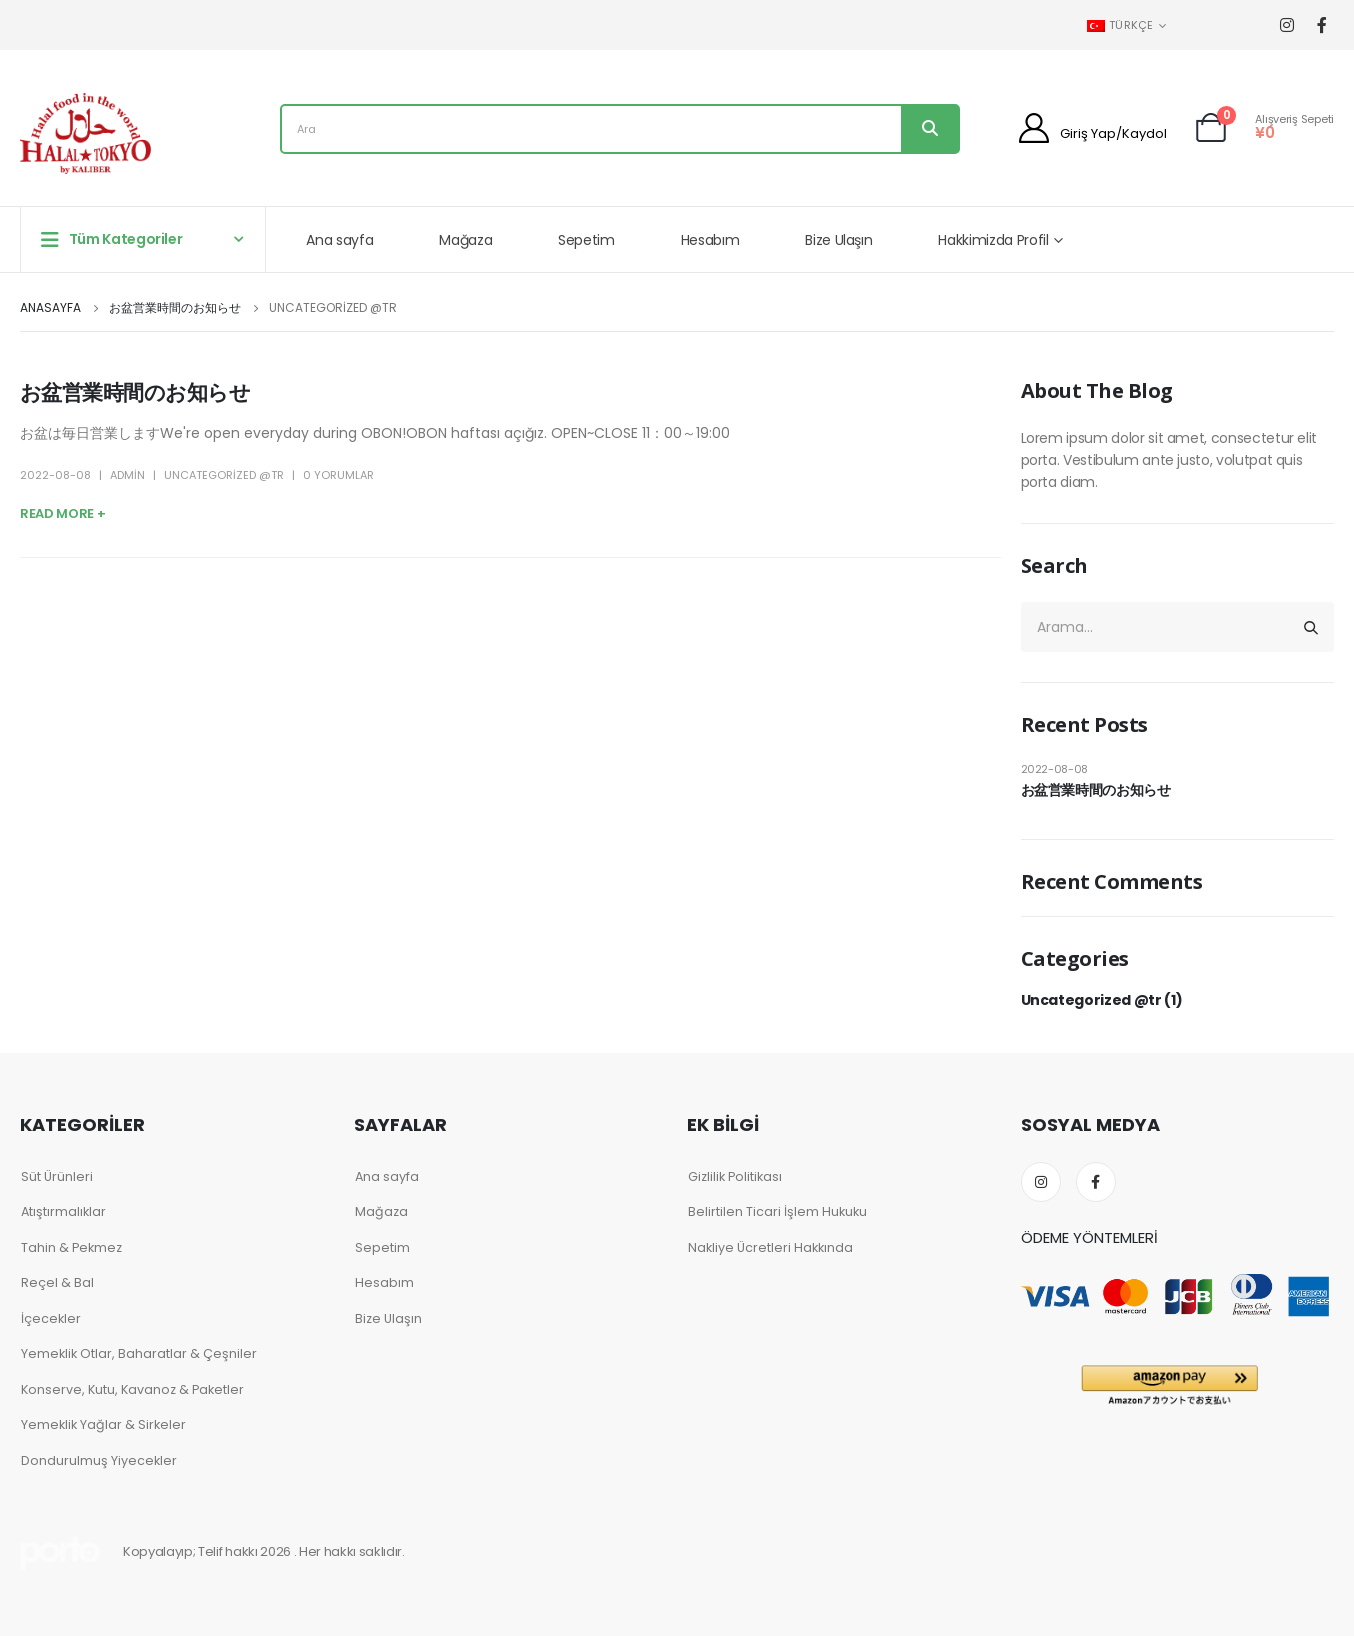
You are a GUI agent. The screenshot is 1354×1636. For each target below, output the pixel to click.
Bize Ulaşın (838, 240)
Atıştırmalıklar (63, 1211)
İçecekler (51, 1318)
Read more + (62, 513)
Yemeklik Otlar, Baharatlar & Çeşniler (139, 1353)
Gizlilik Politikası (735, 1176)
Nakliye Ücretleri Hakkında (770, 1247)
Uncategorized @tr (224, 475)
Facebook (1096, 1182)
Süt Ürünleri (57, 1176)
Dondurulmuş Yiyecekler (99, 1460)
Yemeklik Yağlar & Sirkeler (103, 1424)
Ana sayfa (339, 240)
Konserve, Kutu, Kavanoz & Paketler (132, 1389)
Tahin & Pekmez (71, 1247)
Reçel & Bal (57, 1282)
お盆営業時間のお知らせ (135, 392)
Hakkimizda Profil (993, 240)
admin (127, 475)
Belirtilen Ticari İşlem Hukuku (777, 1211)
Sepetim (586, 240)
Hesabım (710, 240)
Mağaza (465, 240)
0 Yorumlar (338, 475)
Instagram (1041, 1182)
